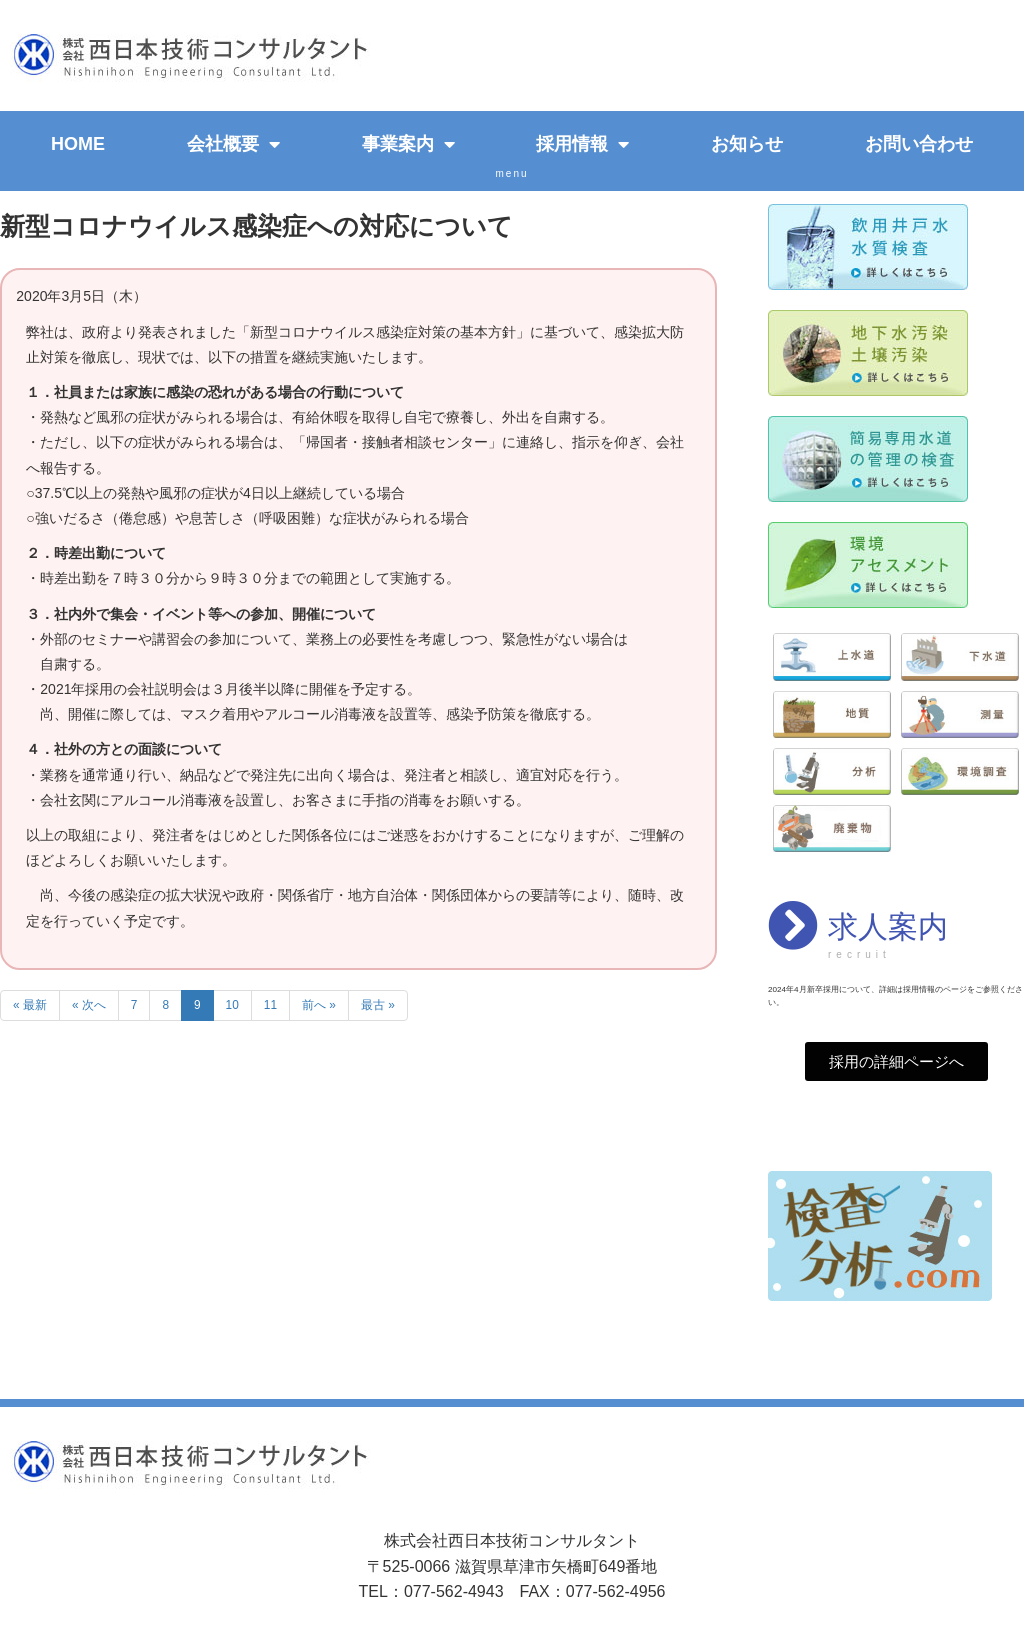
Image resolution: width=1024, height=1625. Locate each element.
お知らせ (747, 144)
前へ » (319, 1005)
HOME (78, 144)
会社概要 (233, 144)
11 (270, 1005)
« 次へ (89, 1005)
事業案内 (408, 144)
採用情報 (582, 144)
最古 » (378, 1005)
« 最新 (30, 1005)
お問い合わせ (919, 144)
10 (232, 1005)
